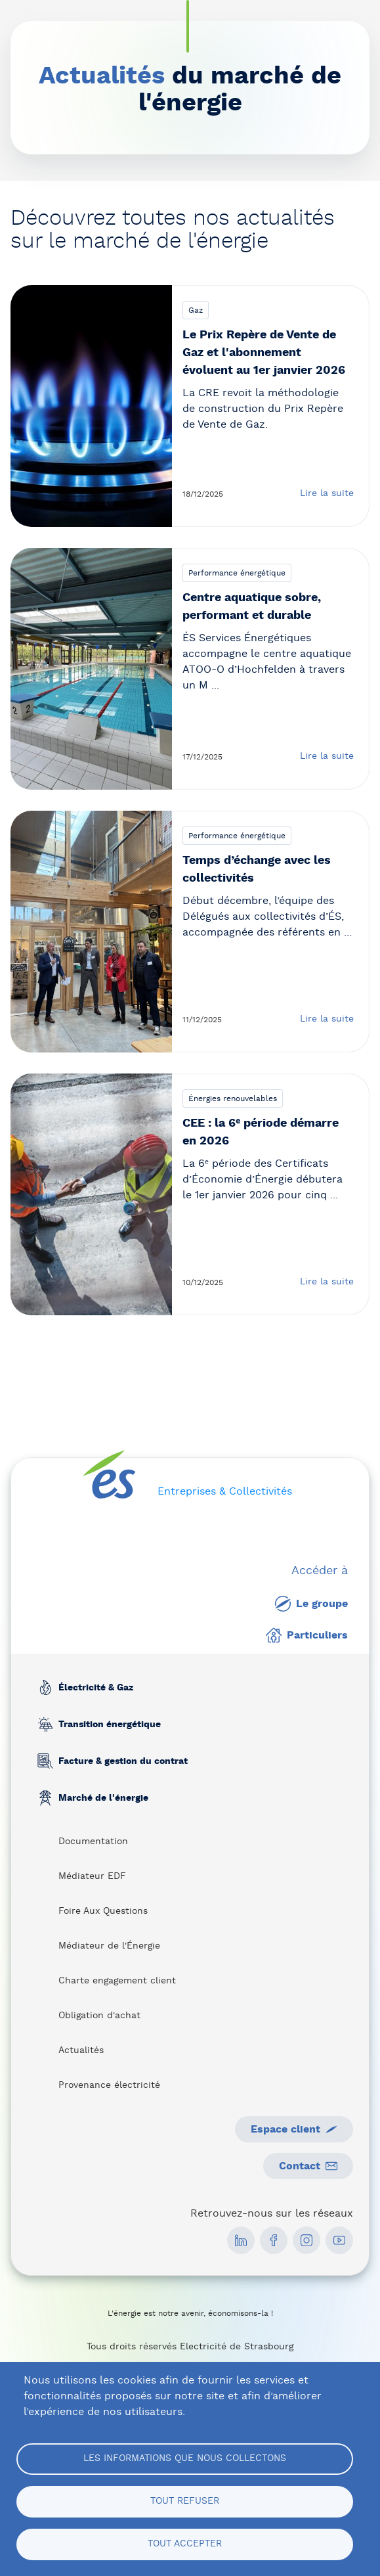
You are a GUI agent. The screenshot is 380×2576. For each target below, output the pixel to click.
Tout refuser (184, 2501)
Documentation (93, 1841)
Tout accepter (185, 2543)
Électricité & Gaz (95, 1688)
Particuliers (307, 1635)
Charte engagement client (117, 1980)
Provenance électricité (109, 2085)
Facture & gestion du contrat (122, 1761)
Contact (308, 2166)
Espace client (294, 2129)
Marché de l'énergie (102, 1798)
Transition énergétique (108, 1724)
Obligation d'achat (99, 2015)
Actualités (81, 2050)
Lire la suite (327, 493)
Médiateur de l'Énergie (109, 1946)
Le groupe (311, 1604)
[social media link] (241, 2240)
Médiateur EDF (92, 1876)
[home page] (109, 1474)
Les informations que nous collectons (184, 2458)
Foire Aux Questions (103, 1911)
